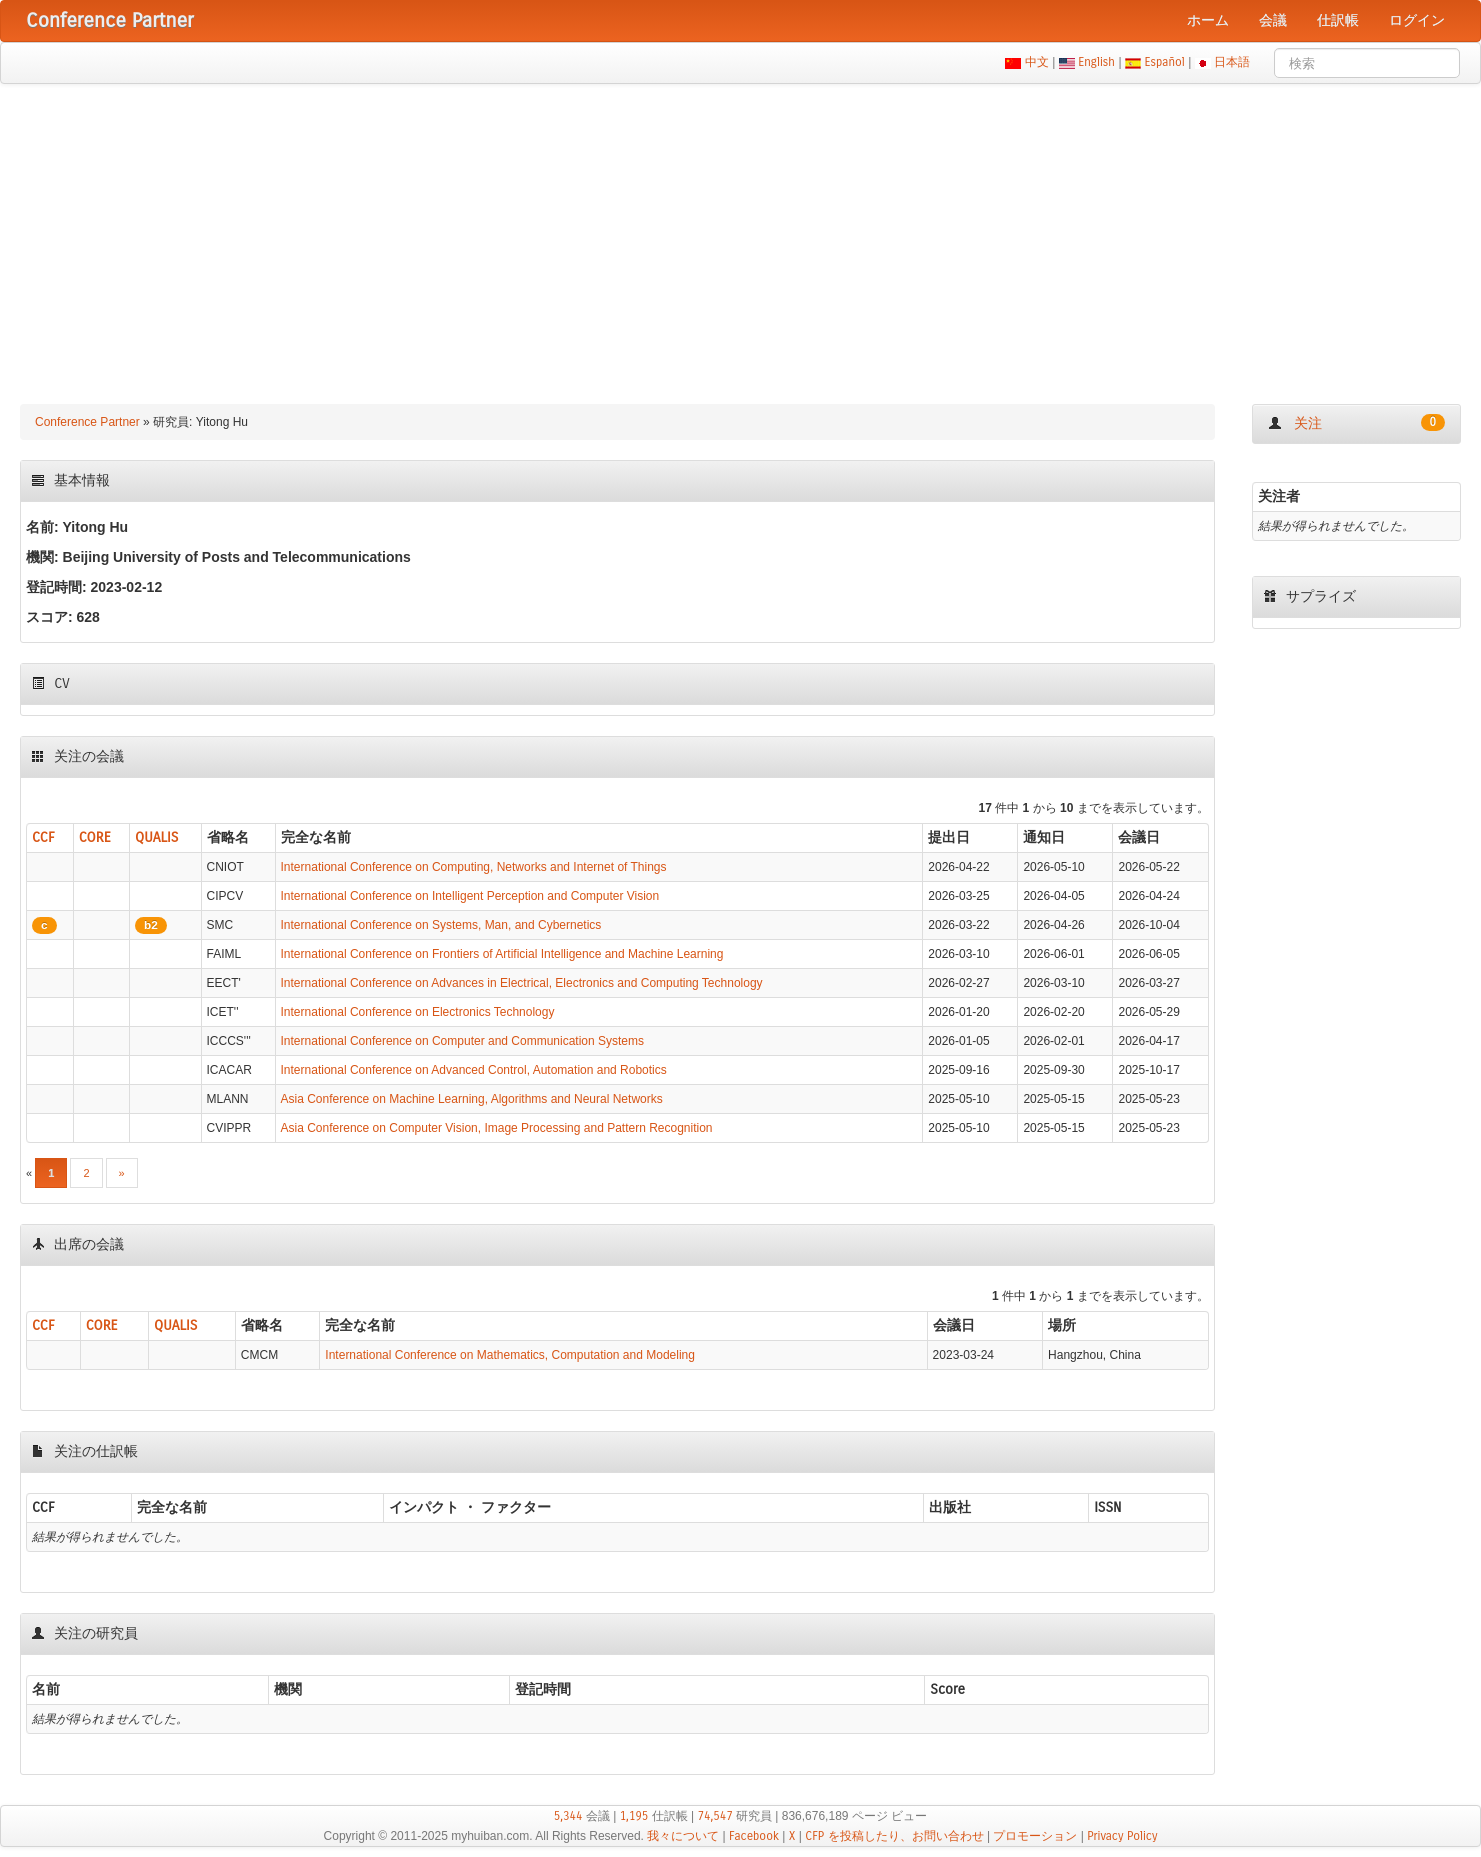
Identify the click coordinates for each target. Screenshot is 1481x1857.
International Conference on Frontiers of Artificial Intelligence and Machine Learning (502, 954)
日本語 (1232, 62)
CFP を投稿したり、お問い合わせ (894, 1836)
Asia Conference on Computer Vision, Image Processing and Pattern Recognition (497, 1128)
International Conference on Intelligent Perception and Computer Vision (470, 896)
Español (1164, 62)
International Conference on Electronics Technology (418, 1012)
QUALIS (156, 837)
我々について (683, 1836)
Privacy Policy (1122, 1836)
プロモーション (1035, 1836)
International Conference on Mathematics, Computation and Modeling (510, 1355)
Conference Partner (87, 422)
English (1097, 62)
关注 (1356, 423)
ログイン (1417, 20)
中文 (1036, 62)
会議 (1273, 20)
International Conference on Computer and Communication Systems (463, 1041)
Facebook (754, 1836)
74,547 (714, 1816)
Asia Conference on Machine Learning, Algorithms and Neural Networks (472, 1099)
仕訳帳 (1338, 20)
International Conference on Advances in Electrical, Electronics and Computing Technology (522, 983)
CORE (95, 837)
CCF (43, 837)
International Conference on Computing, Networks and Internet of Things (474, 867)
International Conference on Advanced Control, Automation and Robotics (474, 1070)
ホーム (1208, 20)
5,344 (568, 1816)
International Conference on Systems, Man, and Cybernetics (441, 925)
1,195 (634, 1816)
